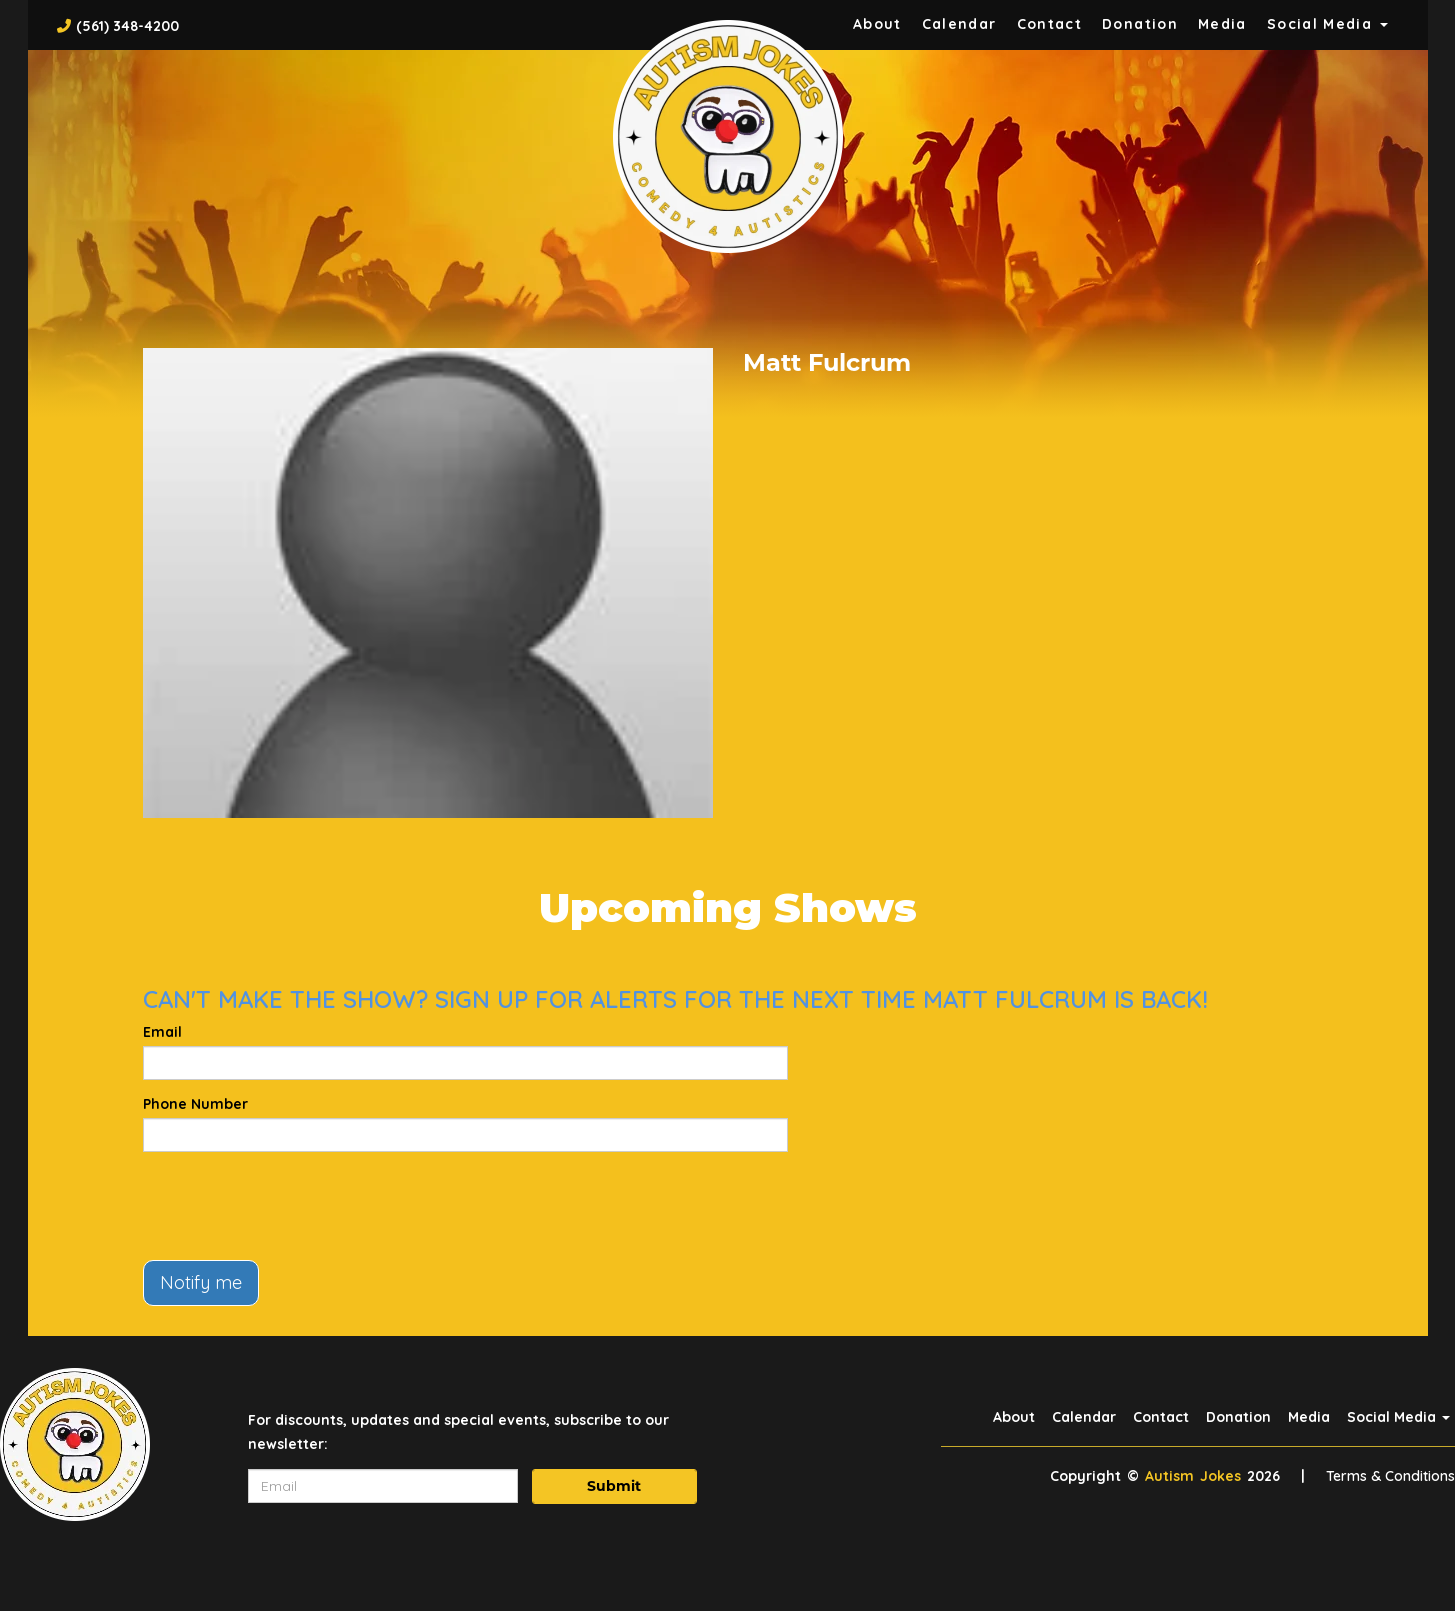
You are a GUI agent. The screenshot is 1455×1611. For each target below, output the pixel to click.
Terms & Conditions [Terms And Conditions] (1390, 1476)
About (877, 24)
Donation (1140, 24)
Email (162, 1032)
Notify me (201, 1282)
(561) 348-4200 (127, 26)
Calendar (959, 24)
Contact (1050, 24)
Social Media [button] (1327, 24)
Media (1222, 24)
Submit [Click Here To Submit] (614, 1486)
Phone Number (195, 1104)
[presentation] (295, 1206)
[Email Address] (383, 1486)
